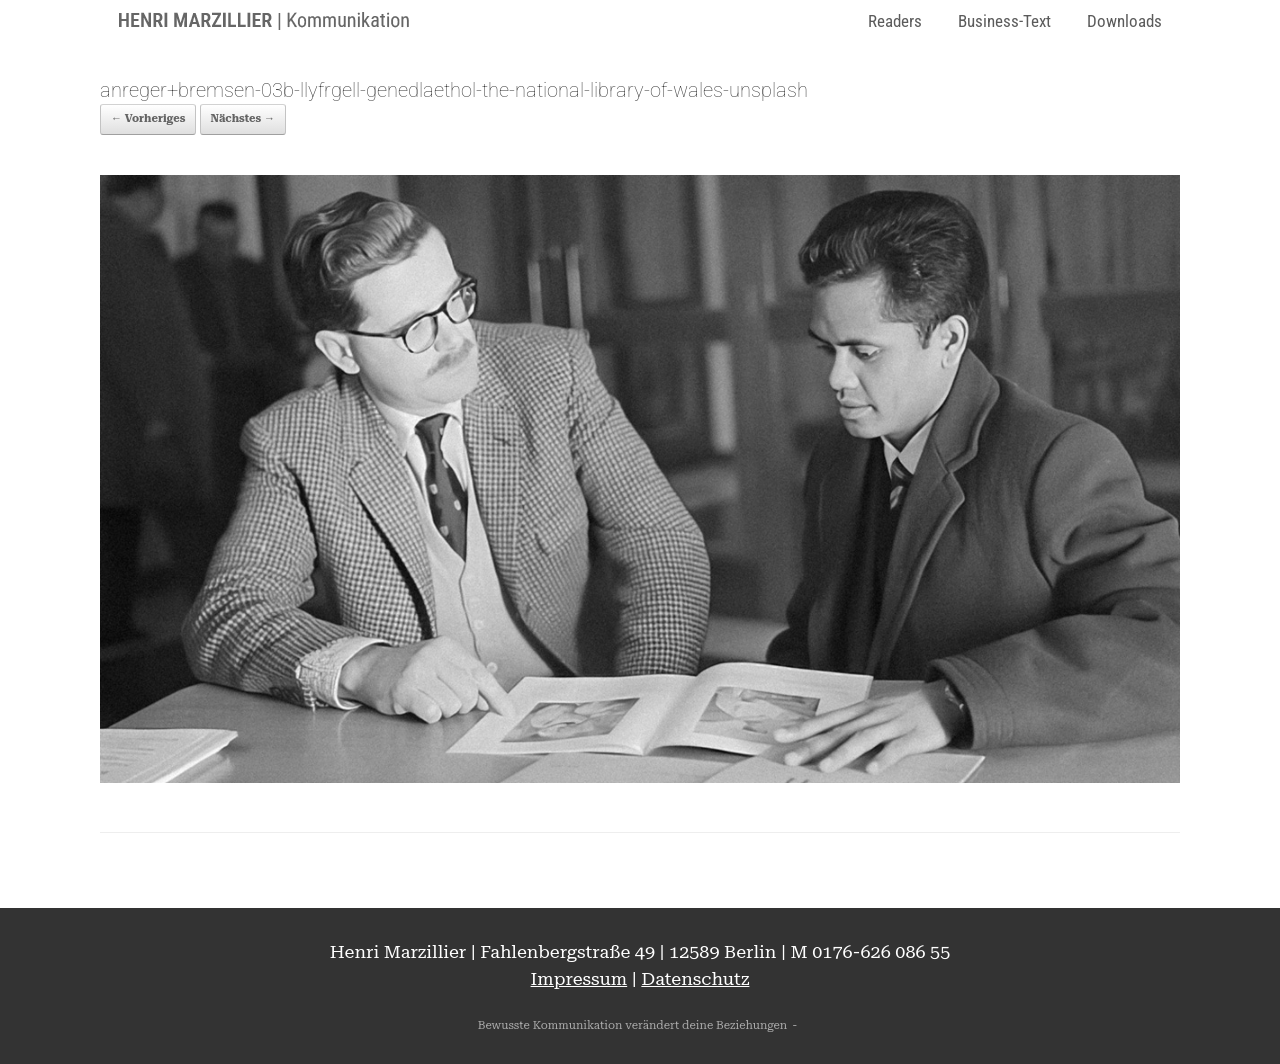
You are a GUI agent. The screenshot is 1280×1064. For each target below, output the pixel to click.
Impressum (579, 978)
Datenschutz (695, 978)
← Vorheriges (148, 118)
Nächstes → (243, 118)
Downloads (1124, 21)
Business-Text (1004, 21)
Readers (895, 21)
